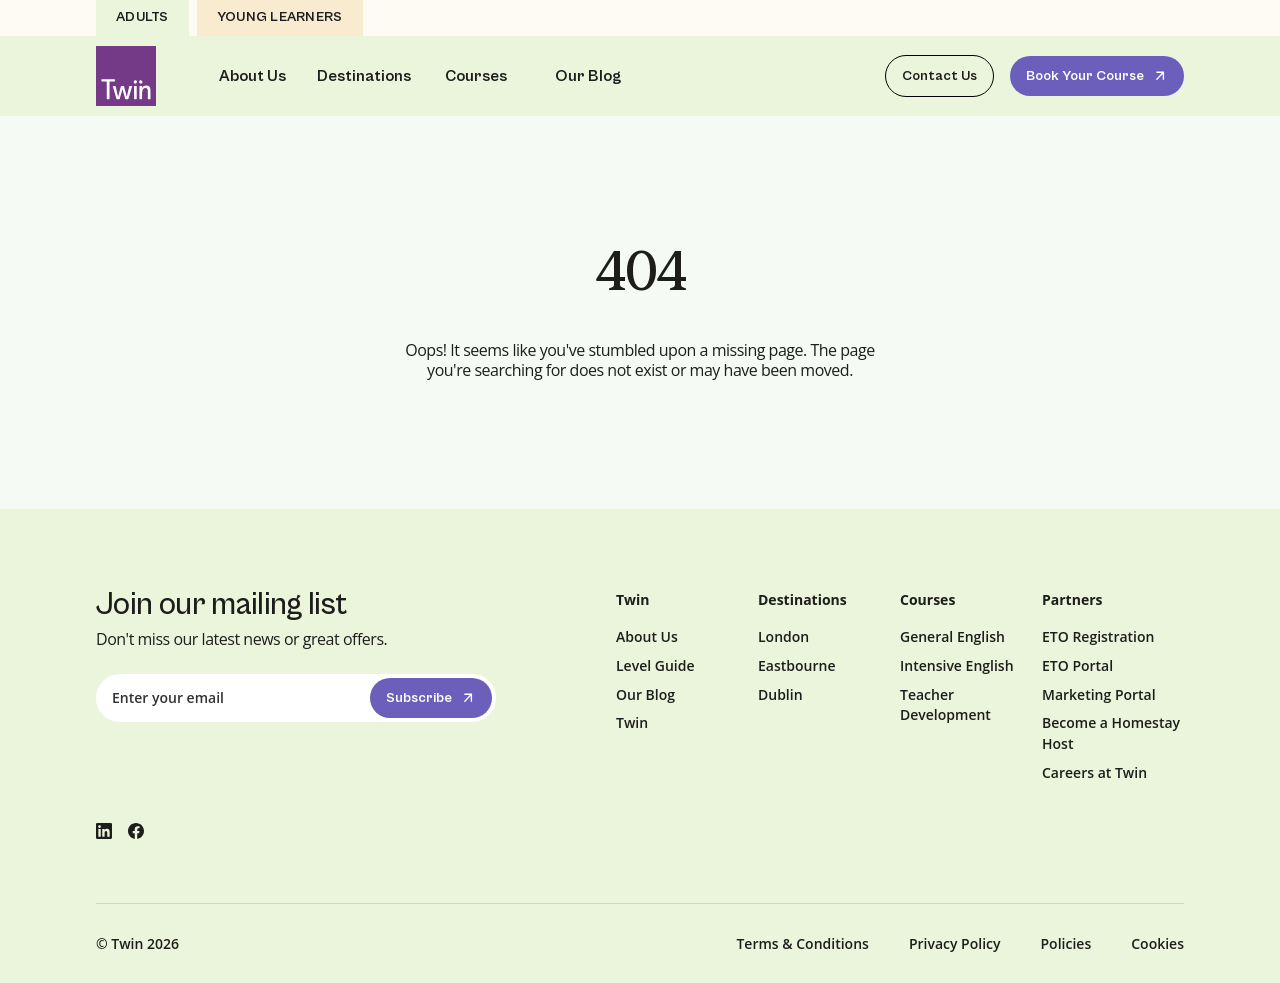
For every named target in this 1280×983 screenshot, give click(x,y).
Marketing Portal (1099, 694)
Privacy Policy (955, 943)
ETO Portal (1077, 665)
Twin (632, 722)
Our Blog (588, 76)
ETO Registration (1098, 636)
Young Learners (280, 17)
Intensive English (957, 665)
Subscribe (432, 698)
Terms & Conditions (802, 943)
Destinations (364, 76)
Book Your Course (1098, 75)
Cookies (1157, 943)
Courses (476, 76)
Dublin (780, 694)
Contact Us (939, 76)
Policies (1066, 943)
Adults (142, 17)
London (783, 636)
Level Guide (655, 665)
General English (952, 636)
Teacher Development (945, 705)
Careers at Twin (1094, 772)
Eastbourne (796, 665)
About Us (252, 76)
